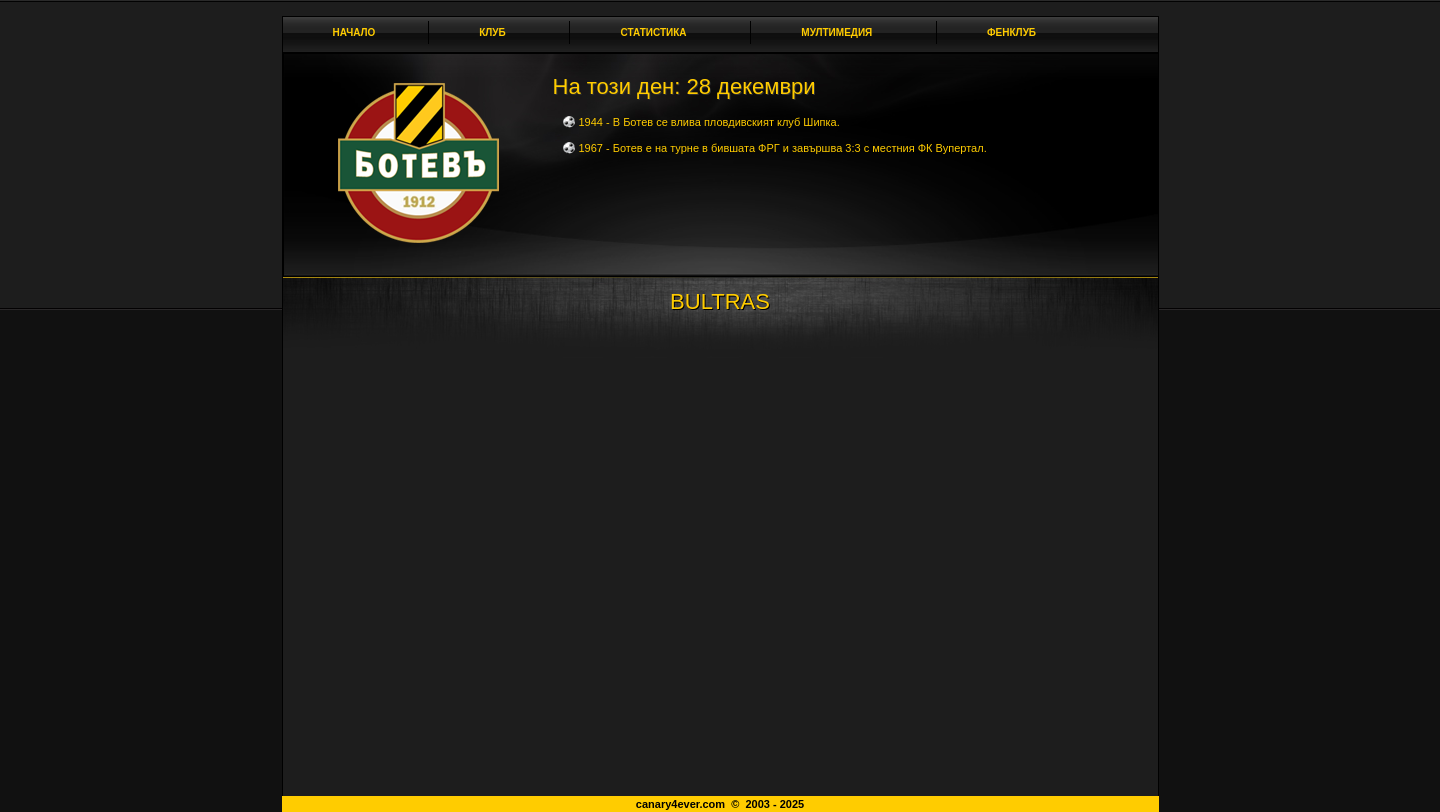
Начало (354, 32)
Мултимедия (842, 32)
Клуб (498, 32)
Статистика (658, 32)
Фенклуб (1017, 32)
